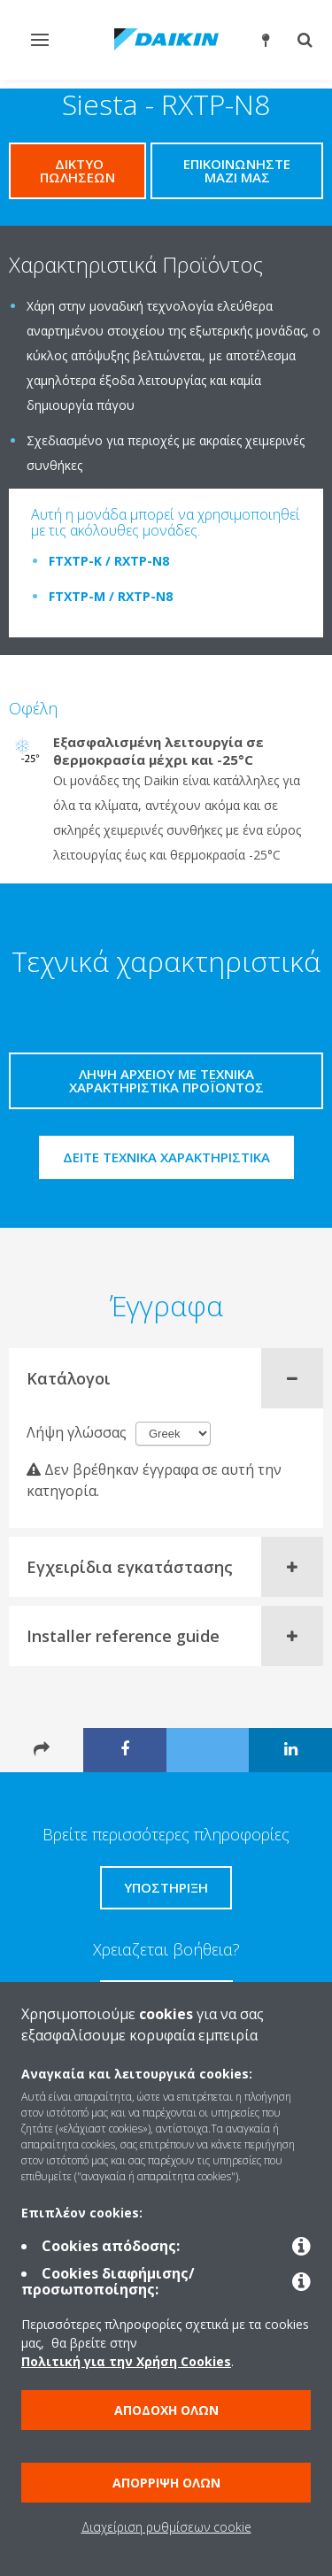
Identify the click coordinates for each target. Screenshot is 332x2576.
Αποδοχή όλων (166, 2410)
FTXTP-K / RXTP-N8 (109, 560)
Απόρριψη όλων (166, 2482)
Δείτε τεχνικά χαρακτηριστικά (166, 1157)
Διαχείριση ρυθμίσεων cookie (166, 2526)
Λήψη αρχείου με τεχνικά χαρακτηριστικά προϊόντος (166, 1080)
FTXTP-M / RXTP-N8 (111, 596)
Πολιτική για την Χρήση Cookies (126, 2361)
